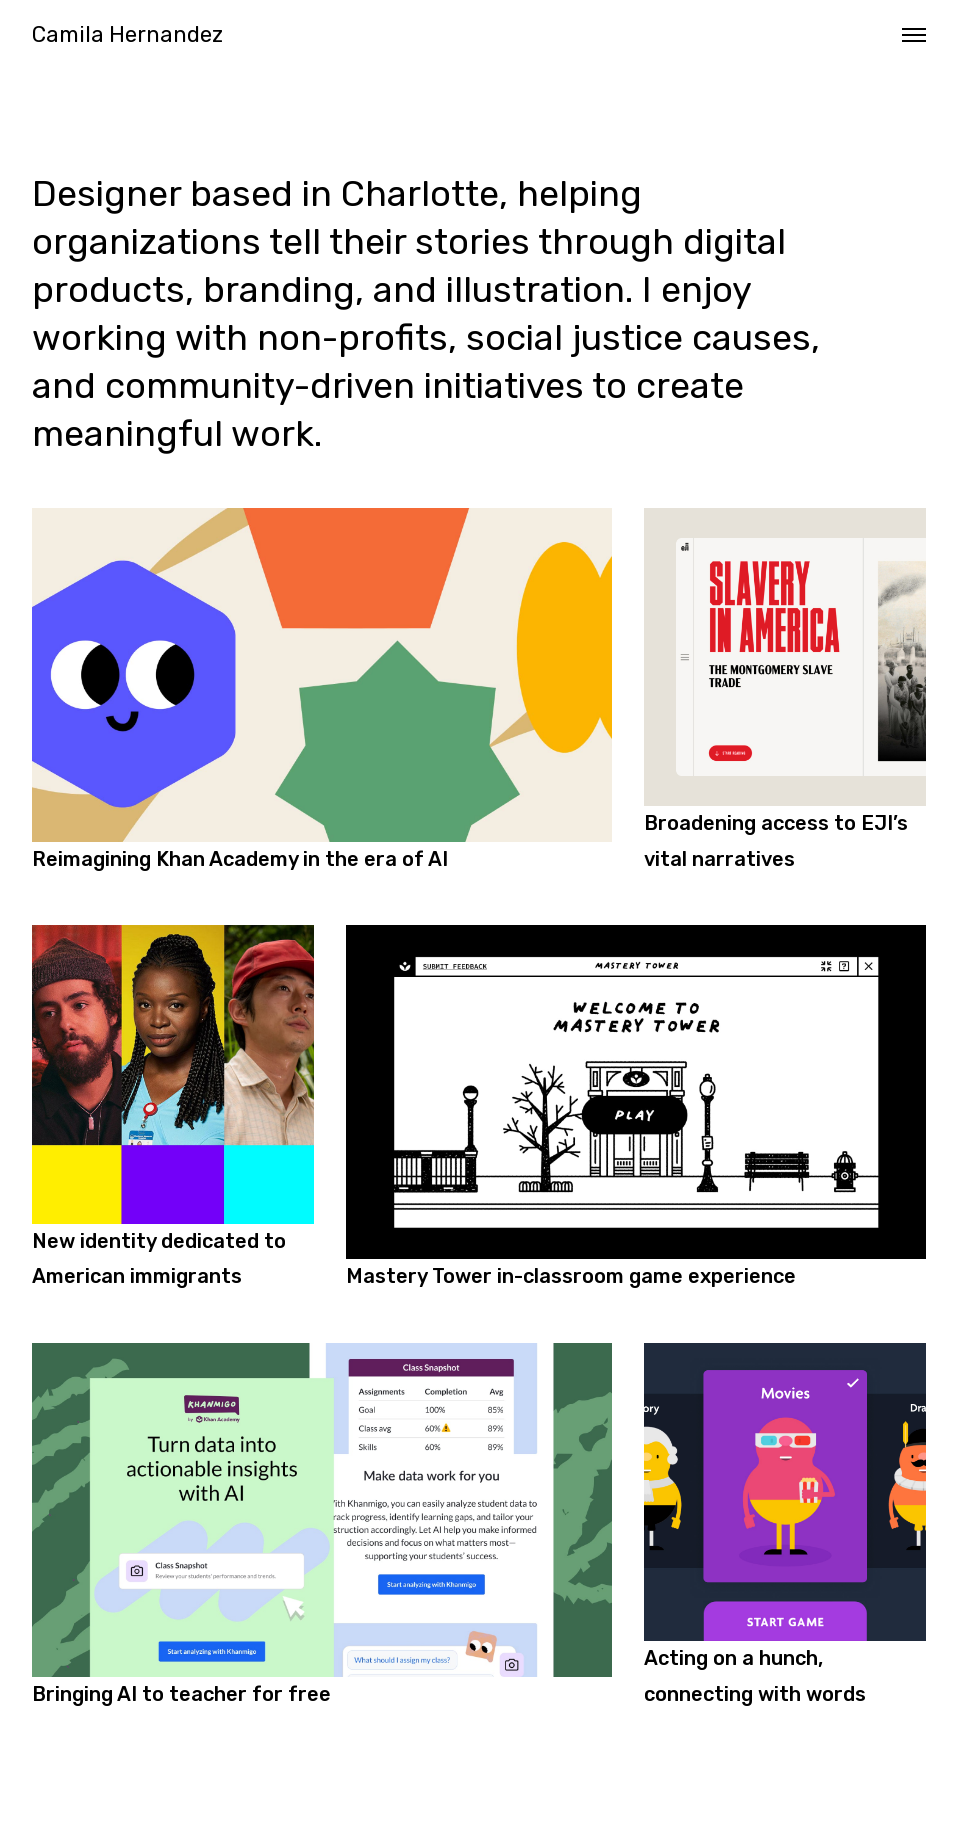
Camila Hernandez (127, 35)
